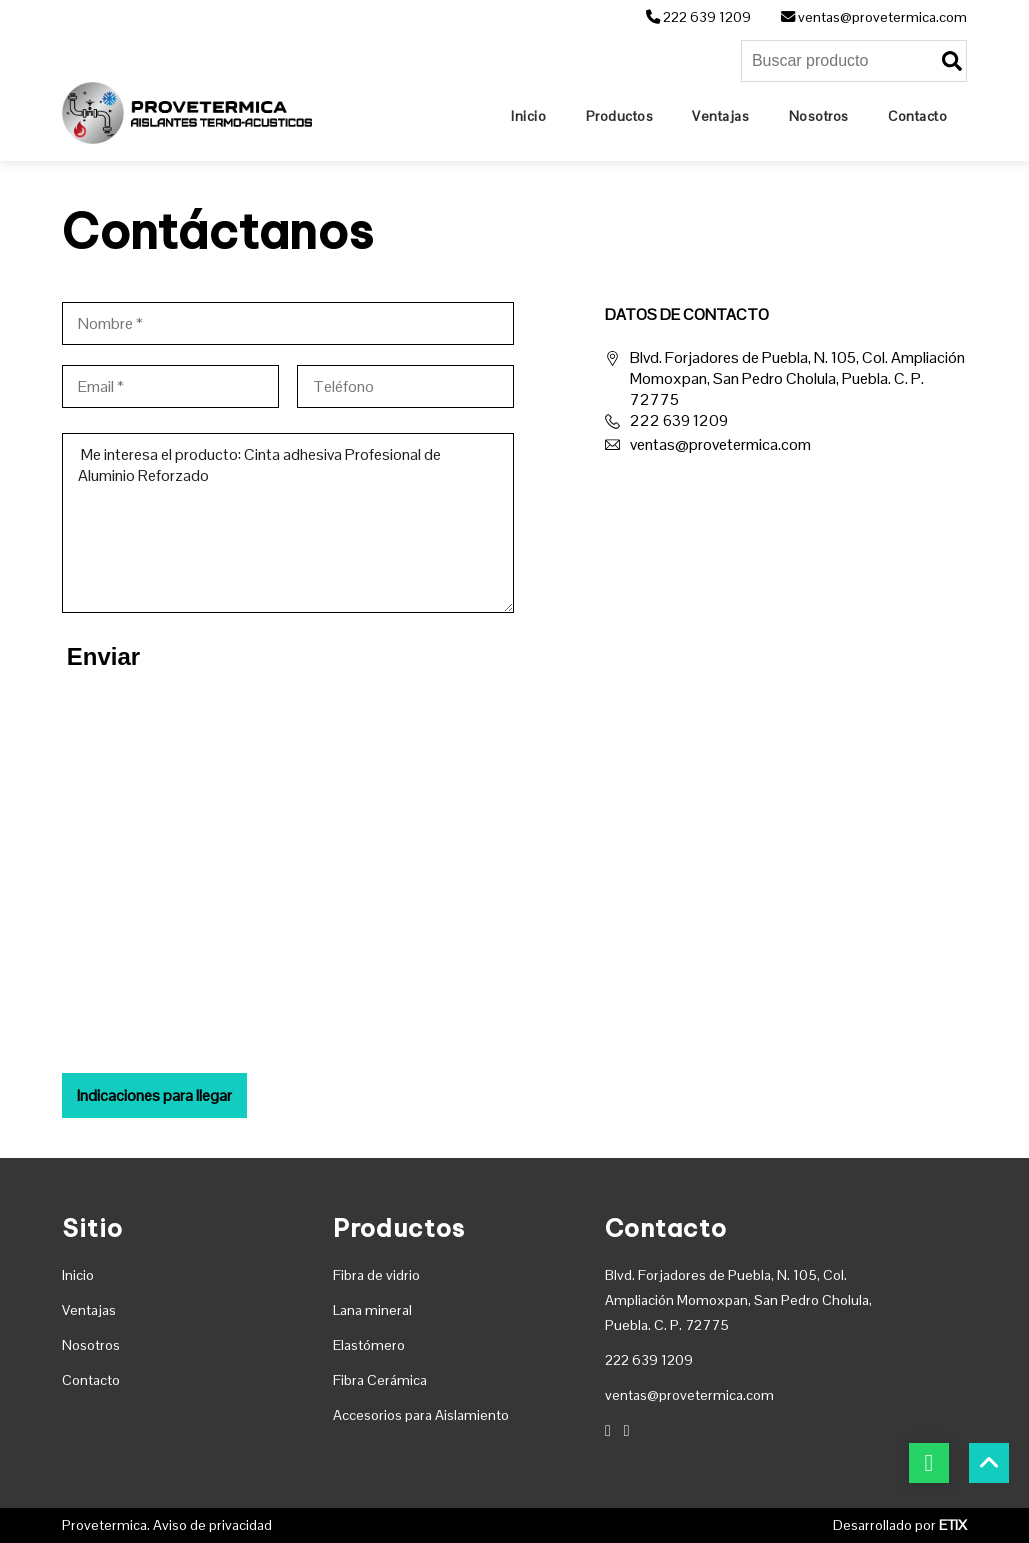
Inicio (78, 1275)
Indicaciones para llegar (154, 1095)
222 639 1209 (698, 17)
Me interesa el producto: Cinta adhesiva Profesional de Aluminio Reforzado (288, 523)
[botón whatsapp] (929, 1463)
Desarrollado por (900, 1525)
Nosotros (91, 1345)
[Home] (528, 116)
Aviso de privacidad (212, 1525)
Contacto (91, 1380)
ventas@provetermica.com (874, 17)
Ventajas (89, 1310)
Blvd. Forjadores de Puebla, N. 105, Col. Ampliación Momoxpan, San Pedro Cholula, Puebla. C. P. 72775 (785, 378)
